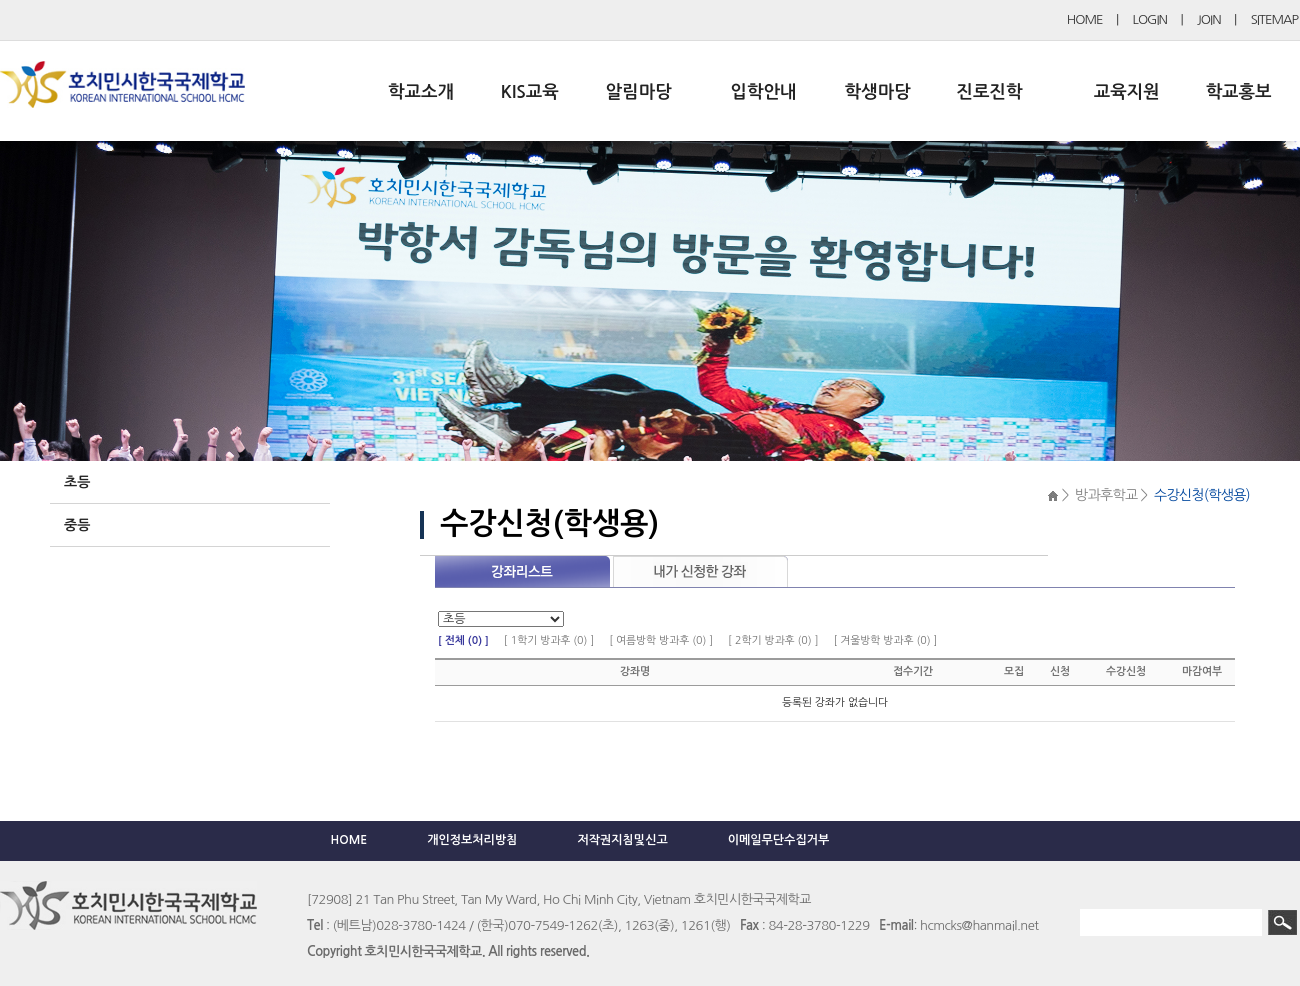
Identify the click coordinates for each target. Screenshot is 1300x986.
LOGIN (1150, 19)
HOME (1085, 19)
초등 (77, 482)
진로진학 (989, 92)
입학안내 (764, 92)
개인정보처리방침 (472, 840)
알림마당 (639, 92)
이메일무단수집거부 (779, 840)
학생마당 (878, 92)
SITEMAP (1274, 19)
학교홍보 (1239, 92)
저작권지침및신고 (622, 840)
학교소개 (421, 92)
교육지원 (1127, 92)
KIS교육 (530, 92)
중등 (77, 525)
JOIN (1209, 19)
